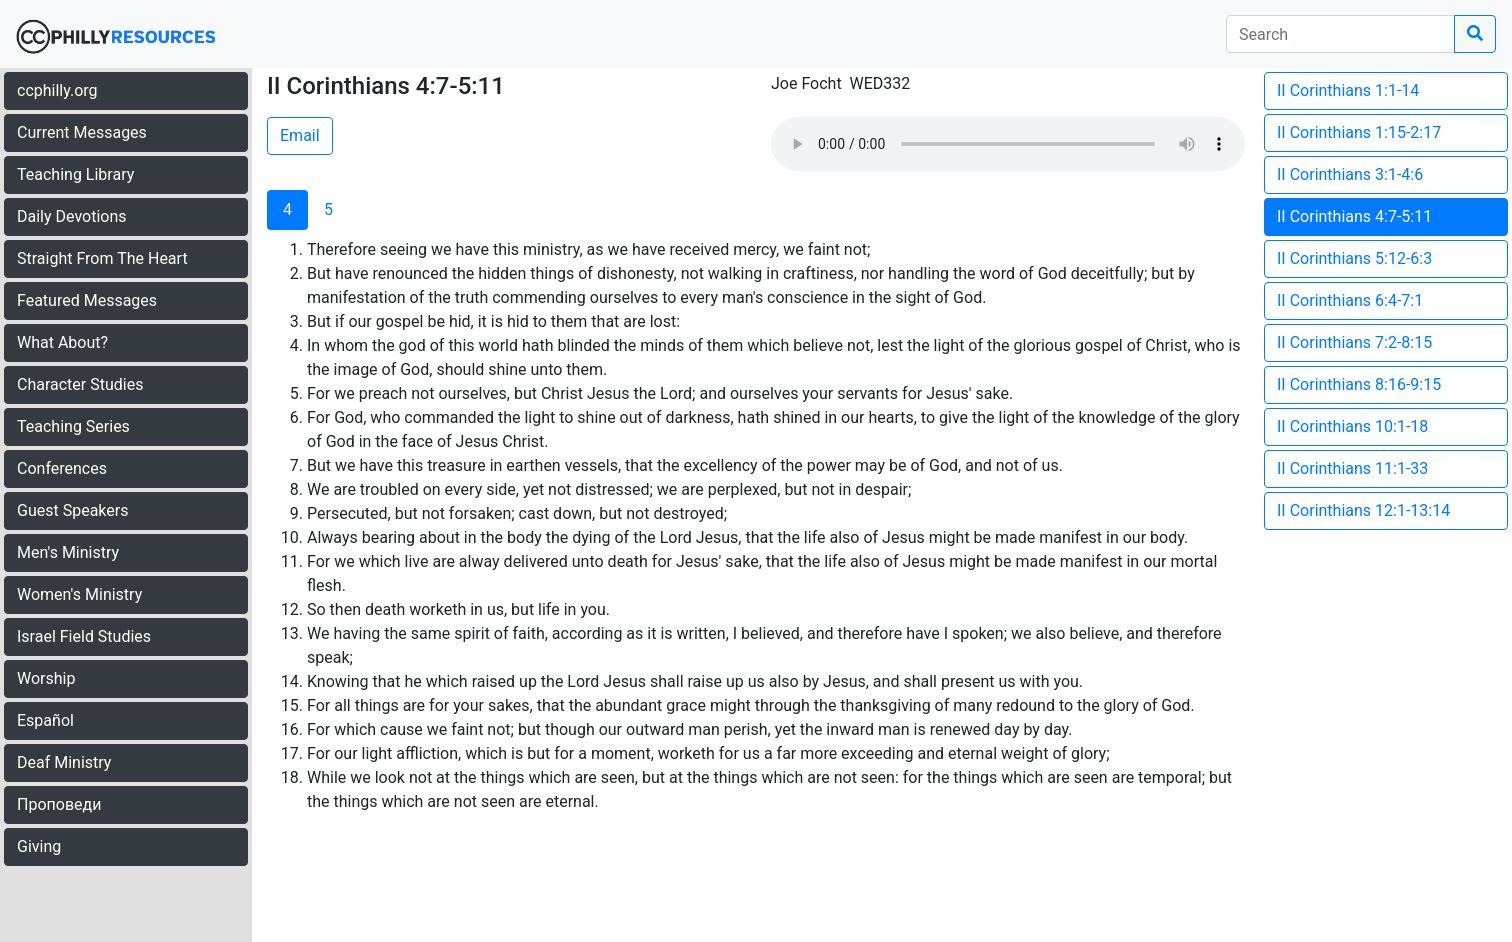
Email (300, 135)
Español (45, 720)
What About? (62, 342)
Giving (39, 846)
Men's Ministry (68, 552)
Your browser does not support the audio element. (1008, 144)
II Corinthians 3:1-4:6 (1350, 174)
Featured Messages (87, 300)
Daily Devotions (72, 216)
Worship (46, 678)
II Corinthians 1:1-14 (1348, 90)
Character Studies (80, 384)
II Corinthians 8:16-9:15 (1359, 384)
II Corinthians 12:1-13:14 (1363, 510)
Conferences (62, 468)
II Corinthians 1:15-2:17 (1359, 132)
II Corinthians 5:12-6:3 (1354, 258)
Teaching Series (73, 426)
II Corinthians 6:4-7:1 (1350, 300)
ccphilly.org (57, 90)
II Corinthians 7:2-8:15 (1354, 342)
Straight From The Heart (102, 258)
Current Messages (82, 132)
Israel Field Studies (84, 636)
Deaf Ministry (64, 762)
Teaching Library (75, 174)
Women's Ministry (79, 594)
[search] (1340, 34)
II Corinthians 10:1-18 (1352, 426)
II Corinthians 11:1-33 (1352, 468)
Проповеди (59, 804)
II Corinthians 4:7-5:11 (1354, 216)
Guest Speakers (72, 510)
